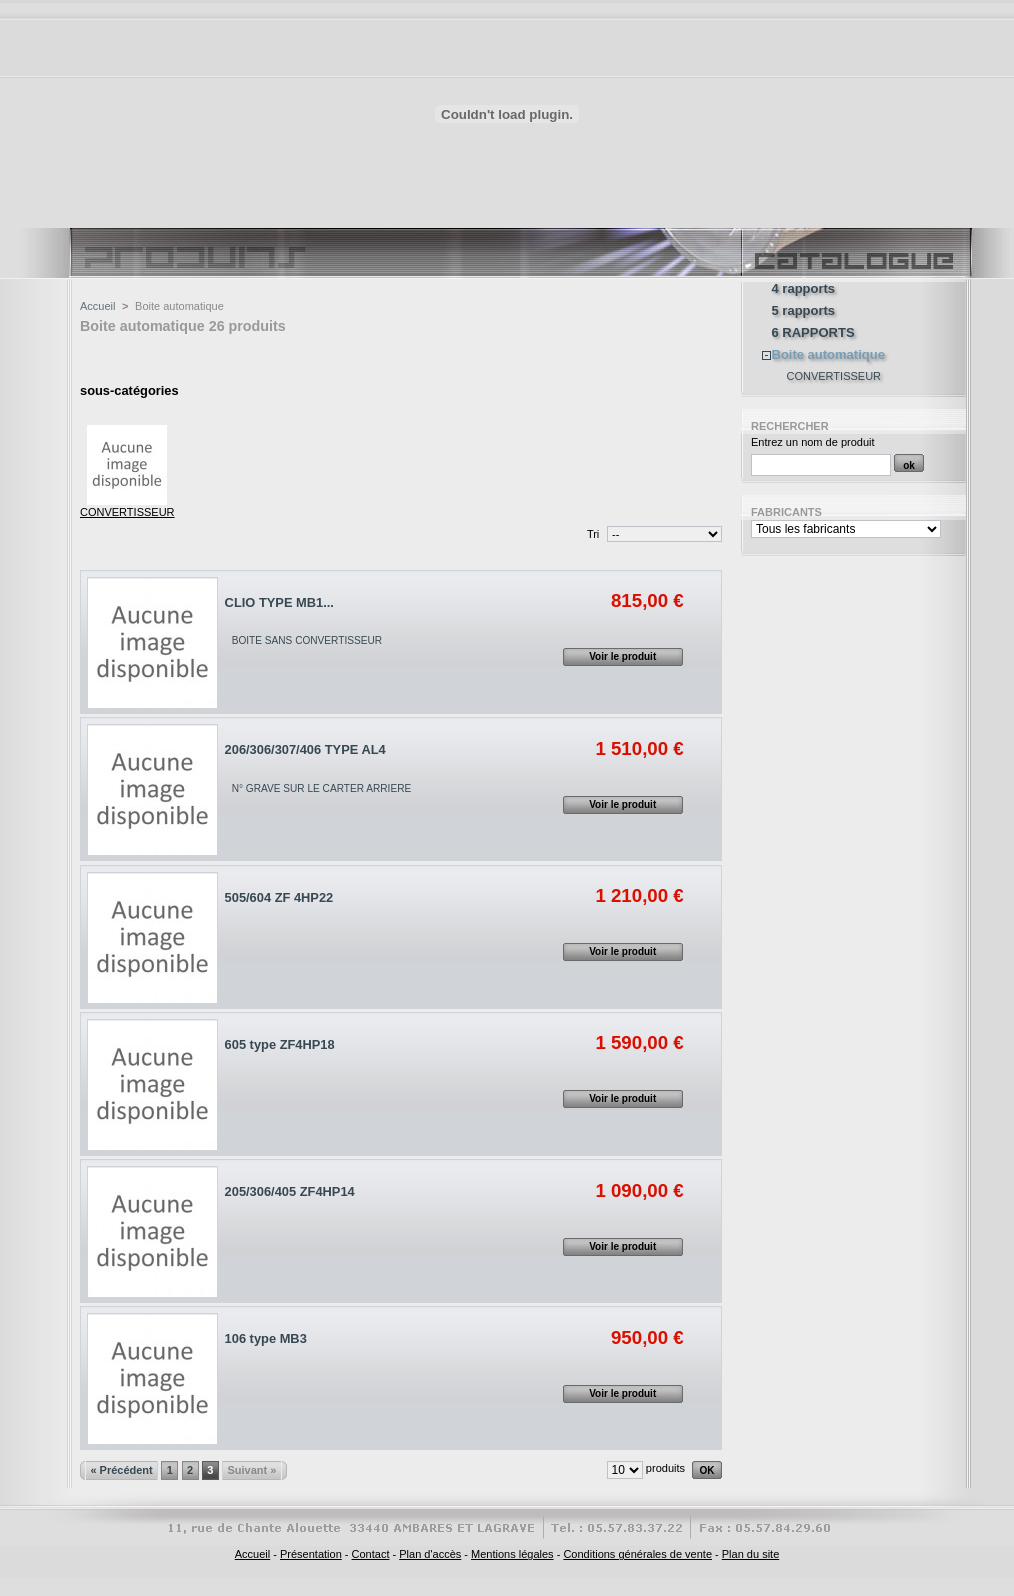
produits (665, 1468)
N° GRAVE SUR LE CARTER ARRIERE (322, 788)
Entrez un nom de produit (813, 442)
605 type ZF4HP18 (280, 1044)
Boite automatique (828, 355)
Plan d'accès (430, 1554)
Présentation (311, 1554)
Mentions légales (512, 1554)
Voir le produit (622, 656)
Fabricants (786, 512)
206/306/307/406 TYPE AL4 (305, 749)
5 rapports (804, 311)
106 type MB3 (266, 1338)
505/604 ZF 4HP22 (279, 897)
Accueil (97, 306)
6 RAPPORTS (813, 333)
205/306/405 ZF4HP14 (290, 1191)
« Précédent (121, 1470)
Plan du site (750, 1554)
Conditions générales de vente (637, 1554)
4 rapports (804, 289)
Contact (371, 1554)
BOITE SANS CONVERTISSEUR (307, 640)
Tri (593, 534)
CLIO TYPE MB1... (279, 602)
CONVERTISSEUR (127, 512)
